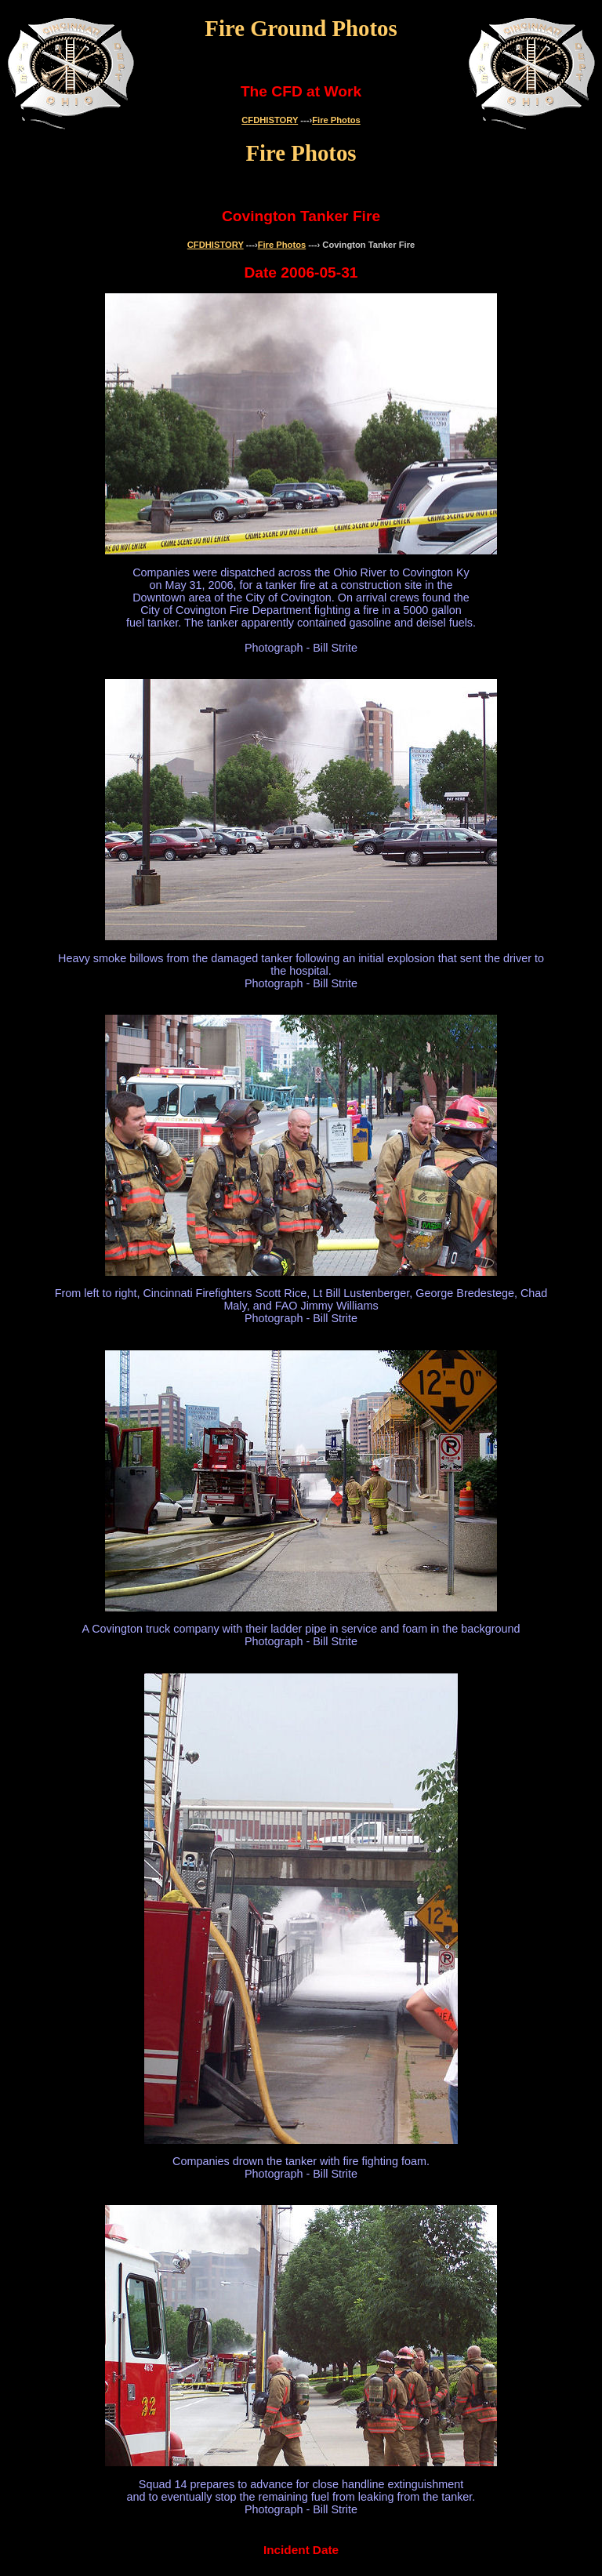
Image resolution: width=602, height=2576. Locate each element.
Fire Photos (336, 120)
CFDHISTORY (269, 120)
